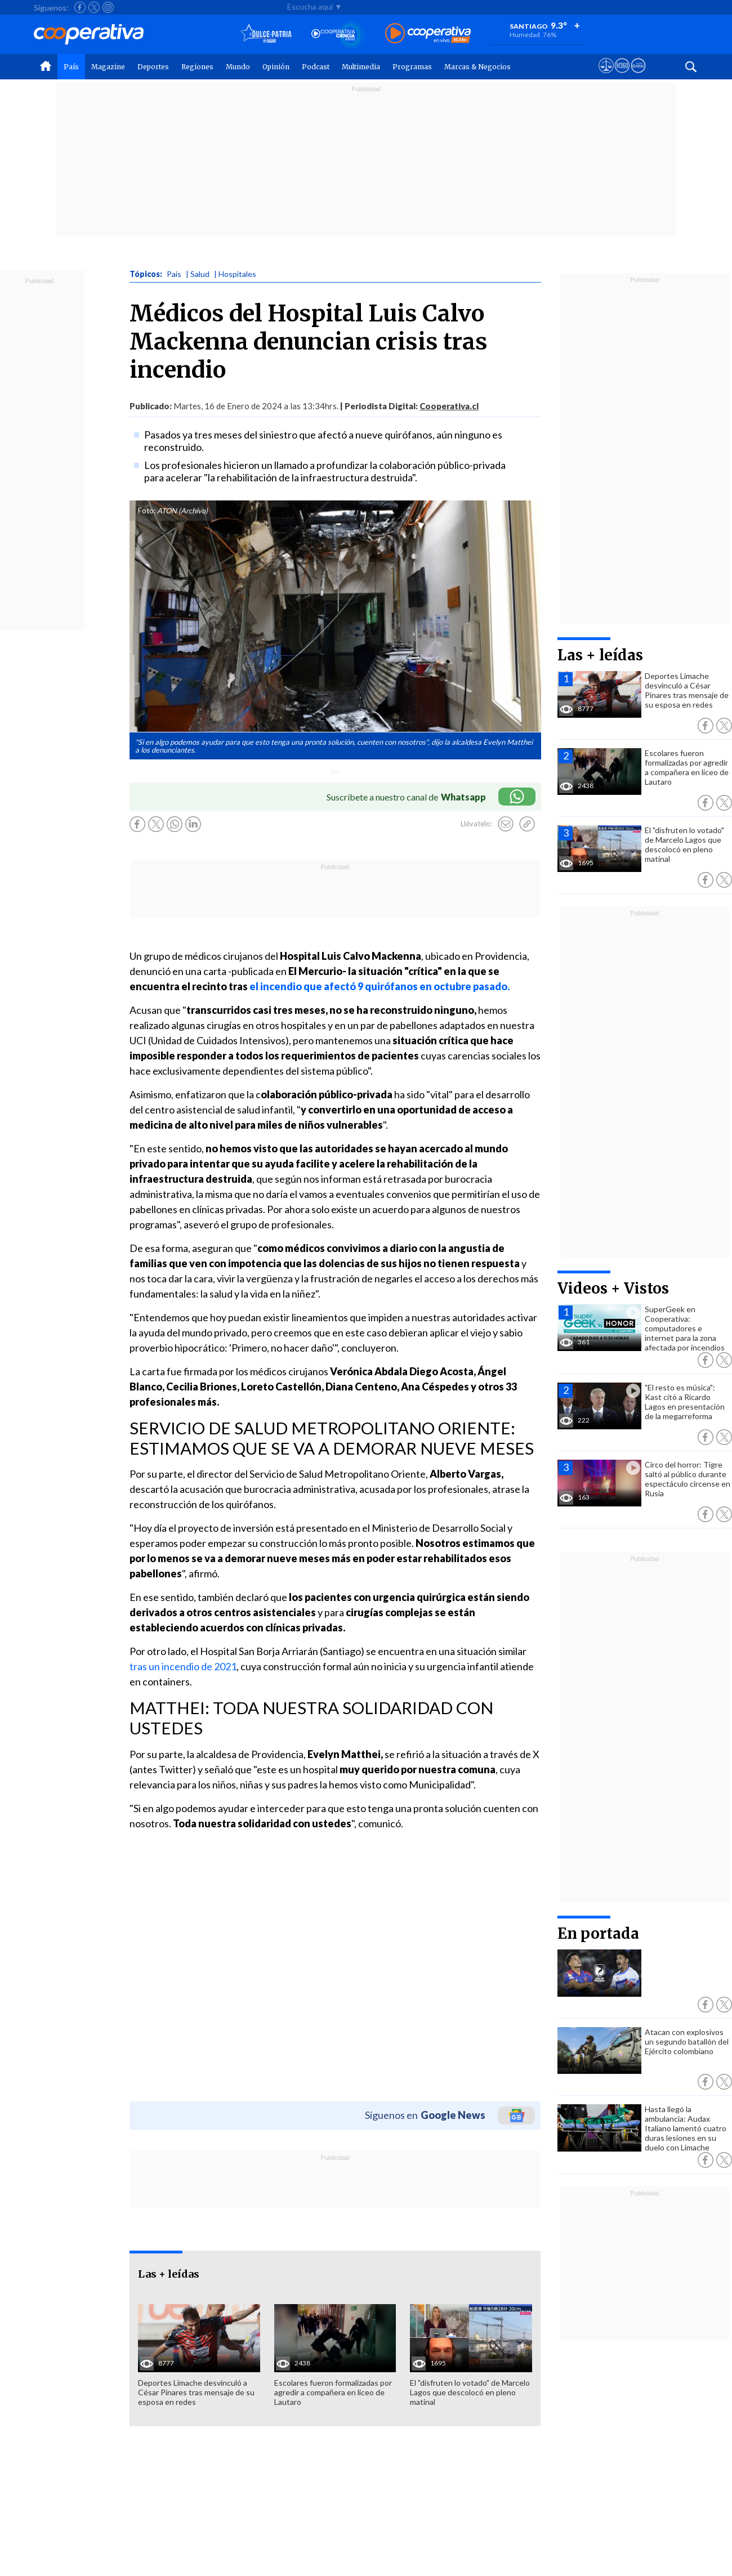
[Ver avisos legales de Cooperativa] (606, 76)
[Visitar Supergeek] (638, 76)
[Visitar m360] (622, 76)
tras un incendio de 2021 (183, 1666)
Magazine (108, 66)
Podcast (315, 66)
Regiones (197, 66)
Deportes (153, 66)
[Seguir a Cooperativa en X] (94, 7)
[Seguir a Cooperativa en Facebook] (80, 7)
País (71, 66)
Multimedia (361, 66)
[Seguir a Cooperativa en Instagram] (108, 7)
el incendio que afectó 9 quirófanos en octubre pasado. (379, 986)
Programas (412, 66)
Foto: (146, 510)
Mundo (238, 66)
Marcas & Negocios (477, 66)
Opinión (275, 66)
